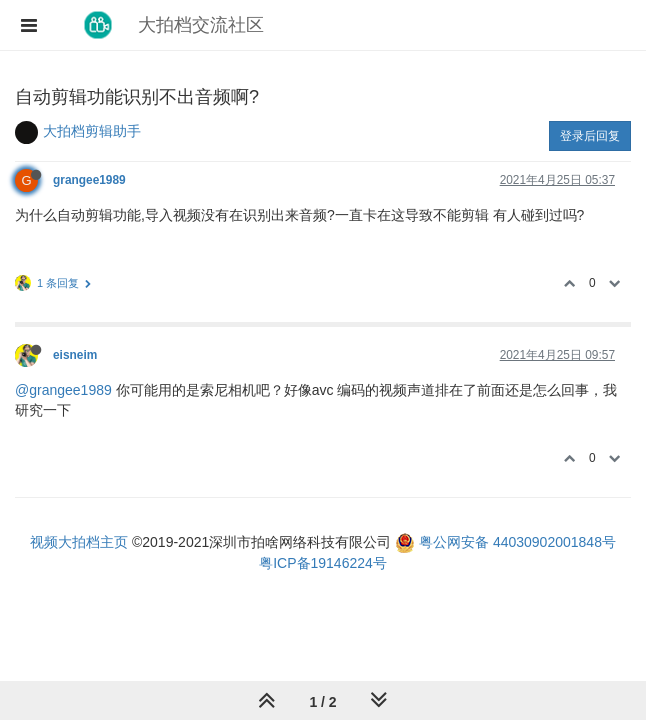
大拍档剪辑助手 (92, 131)
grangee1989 (89, 180)
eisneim (75, 355)
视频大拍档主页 (79, 542)
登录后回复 (590, 136)
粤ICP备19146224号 (323, 563)
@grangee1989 (63, 390)
